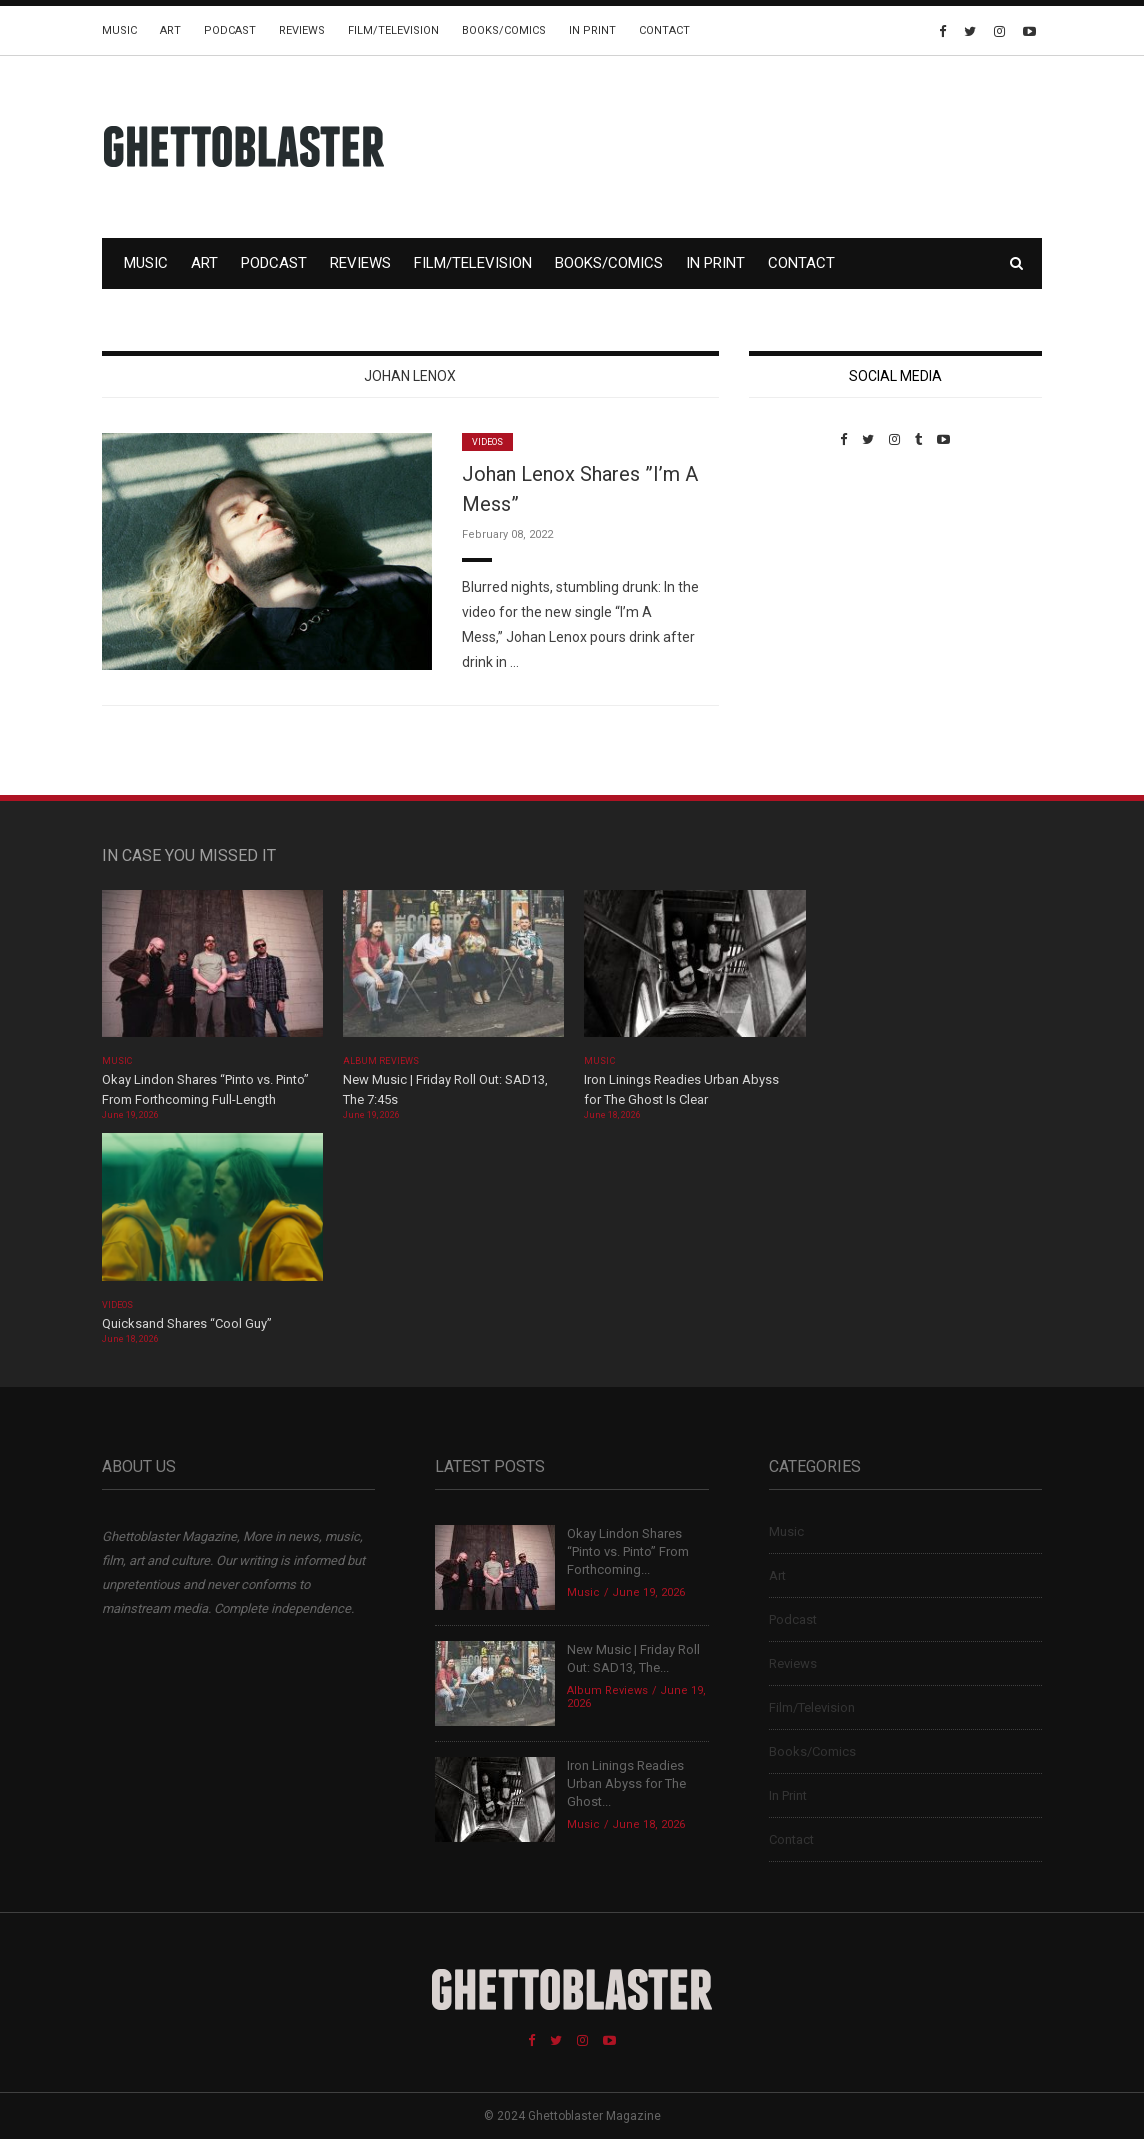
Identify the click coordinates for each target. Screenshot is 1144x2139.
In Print (592, 30)
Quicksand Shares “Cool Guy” (187, 1323)
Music (119, 30)
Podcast (230, 30)
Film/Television (393, 30)
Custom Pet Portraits (807, 584)
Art (170, 30)
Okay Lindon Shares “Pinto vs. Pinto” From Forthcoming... (628, 1551)
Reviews (302, 30)
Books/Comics (504, 30)
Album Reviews (381, 1061)
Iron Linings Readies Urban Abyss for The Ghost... (626, 1783)
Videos (487, 442)
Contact (664, 30)
